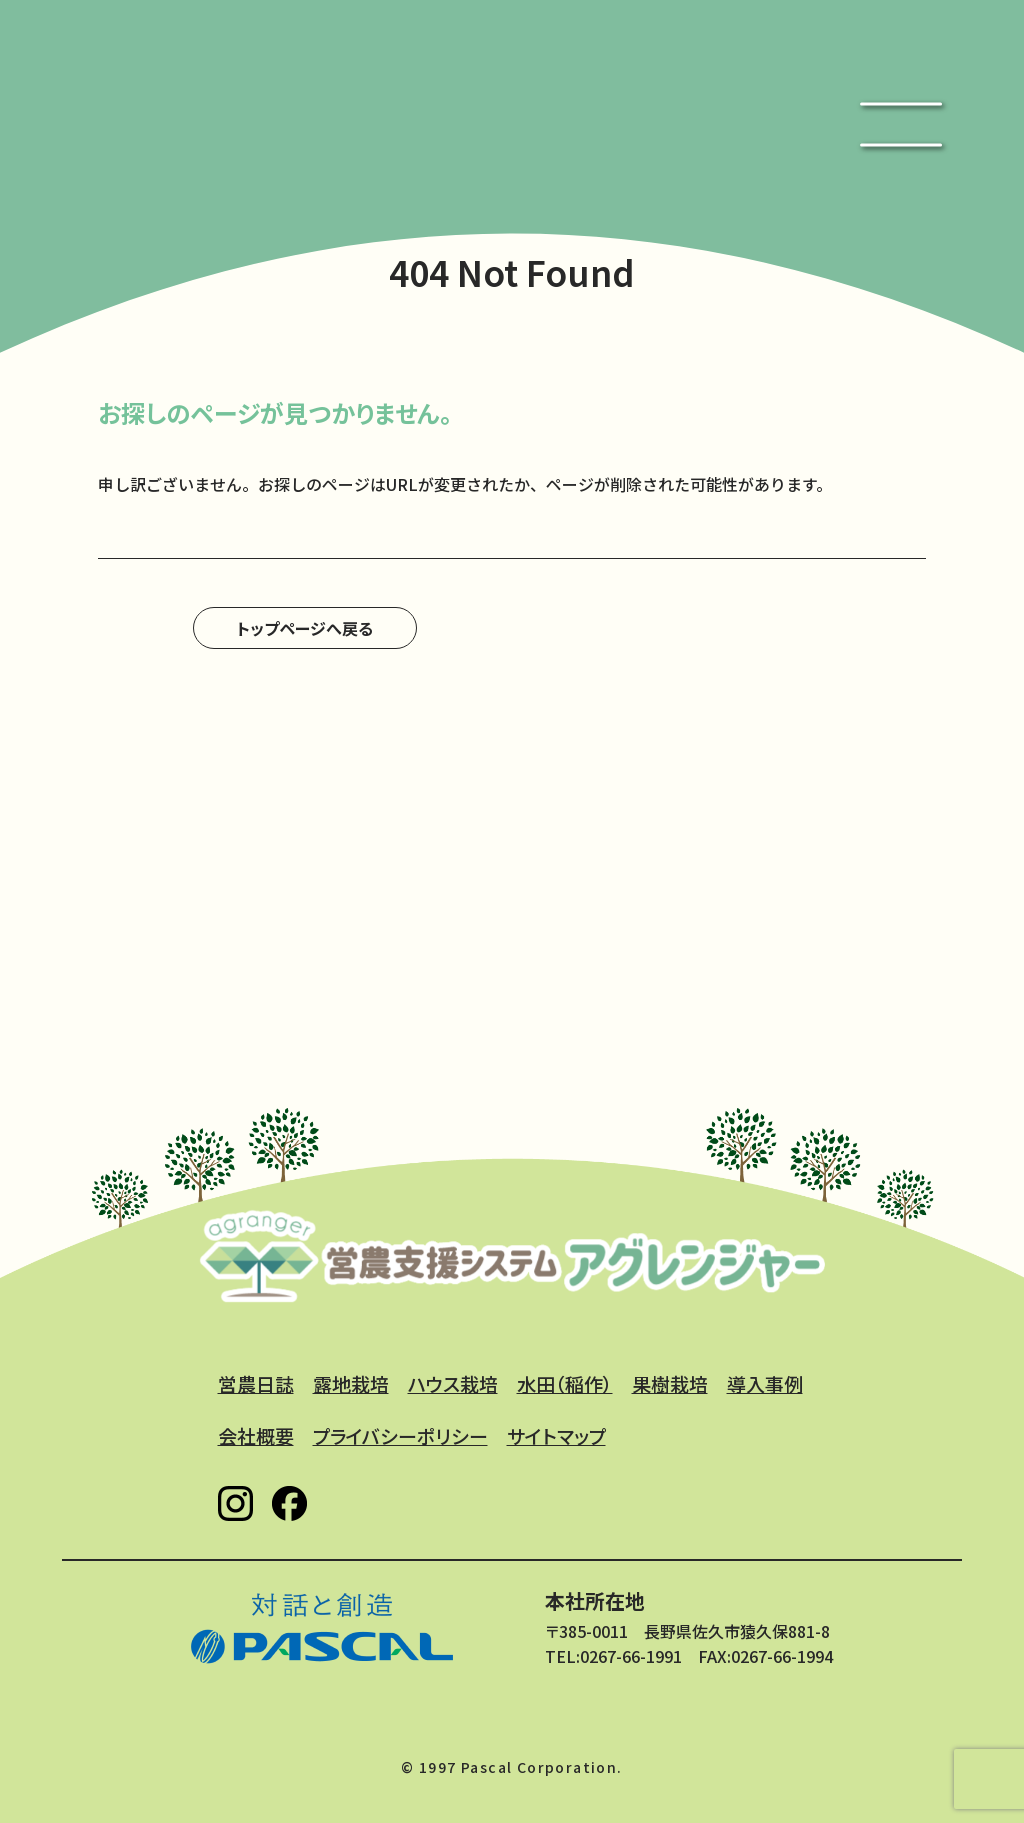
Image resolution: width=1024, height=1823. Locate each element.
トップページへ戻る (305, 628)
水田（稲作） (565, 1383)
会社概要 (256, 1435)
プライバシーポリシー (400, 1435)
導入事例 (765, 1383)
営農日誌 (256, 1383)
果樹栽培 (670, 1383)
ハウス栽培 (453, 1383)
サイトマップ (556, 1435)
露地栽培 (351, 1383)
